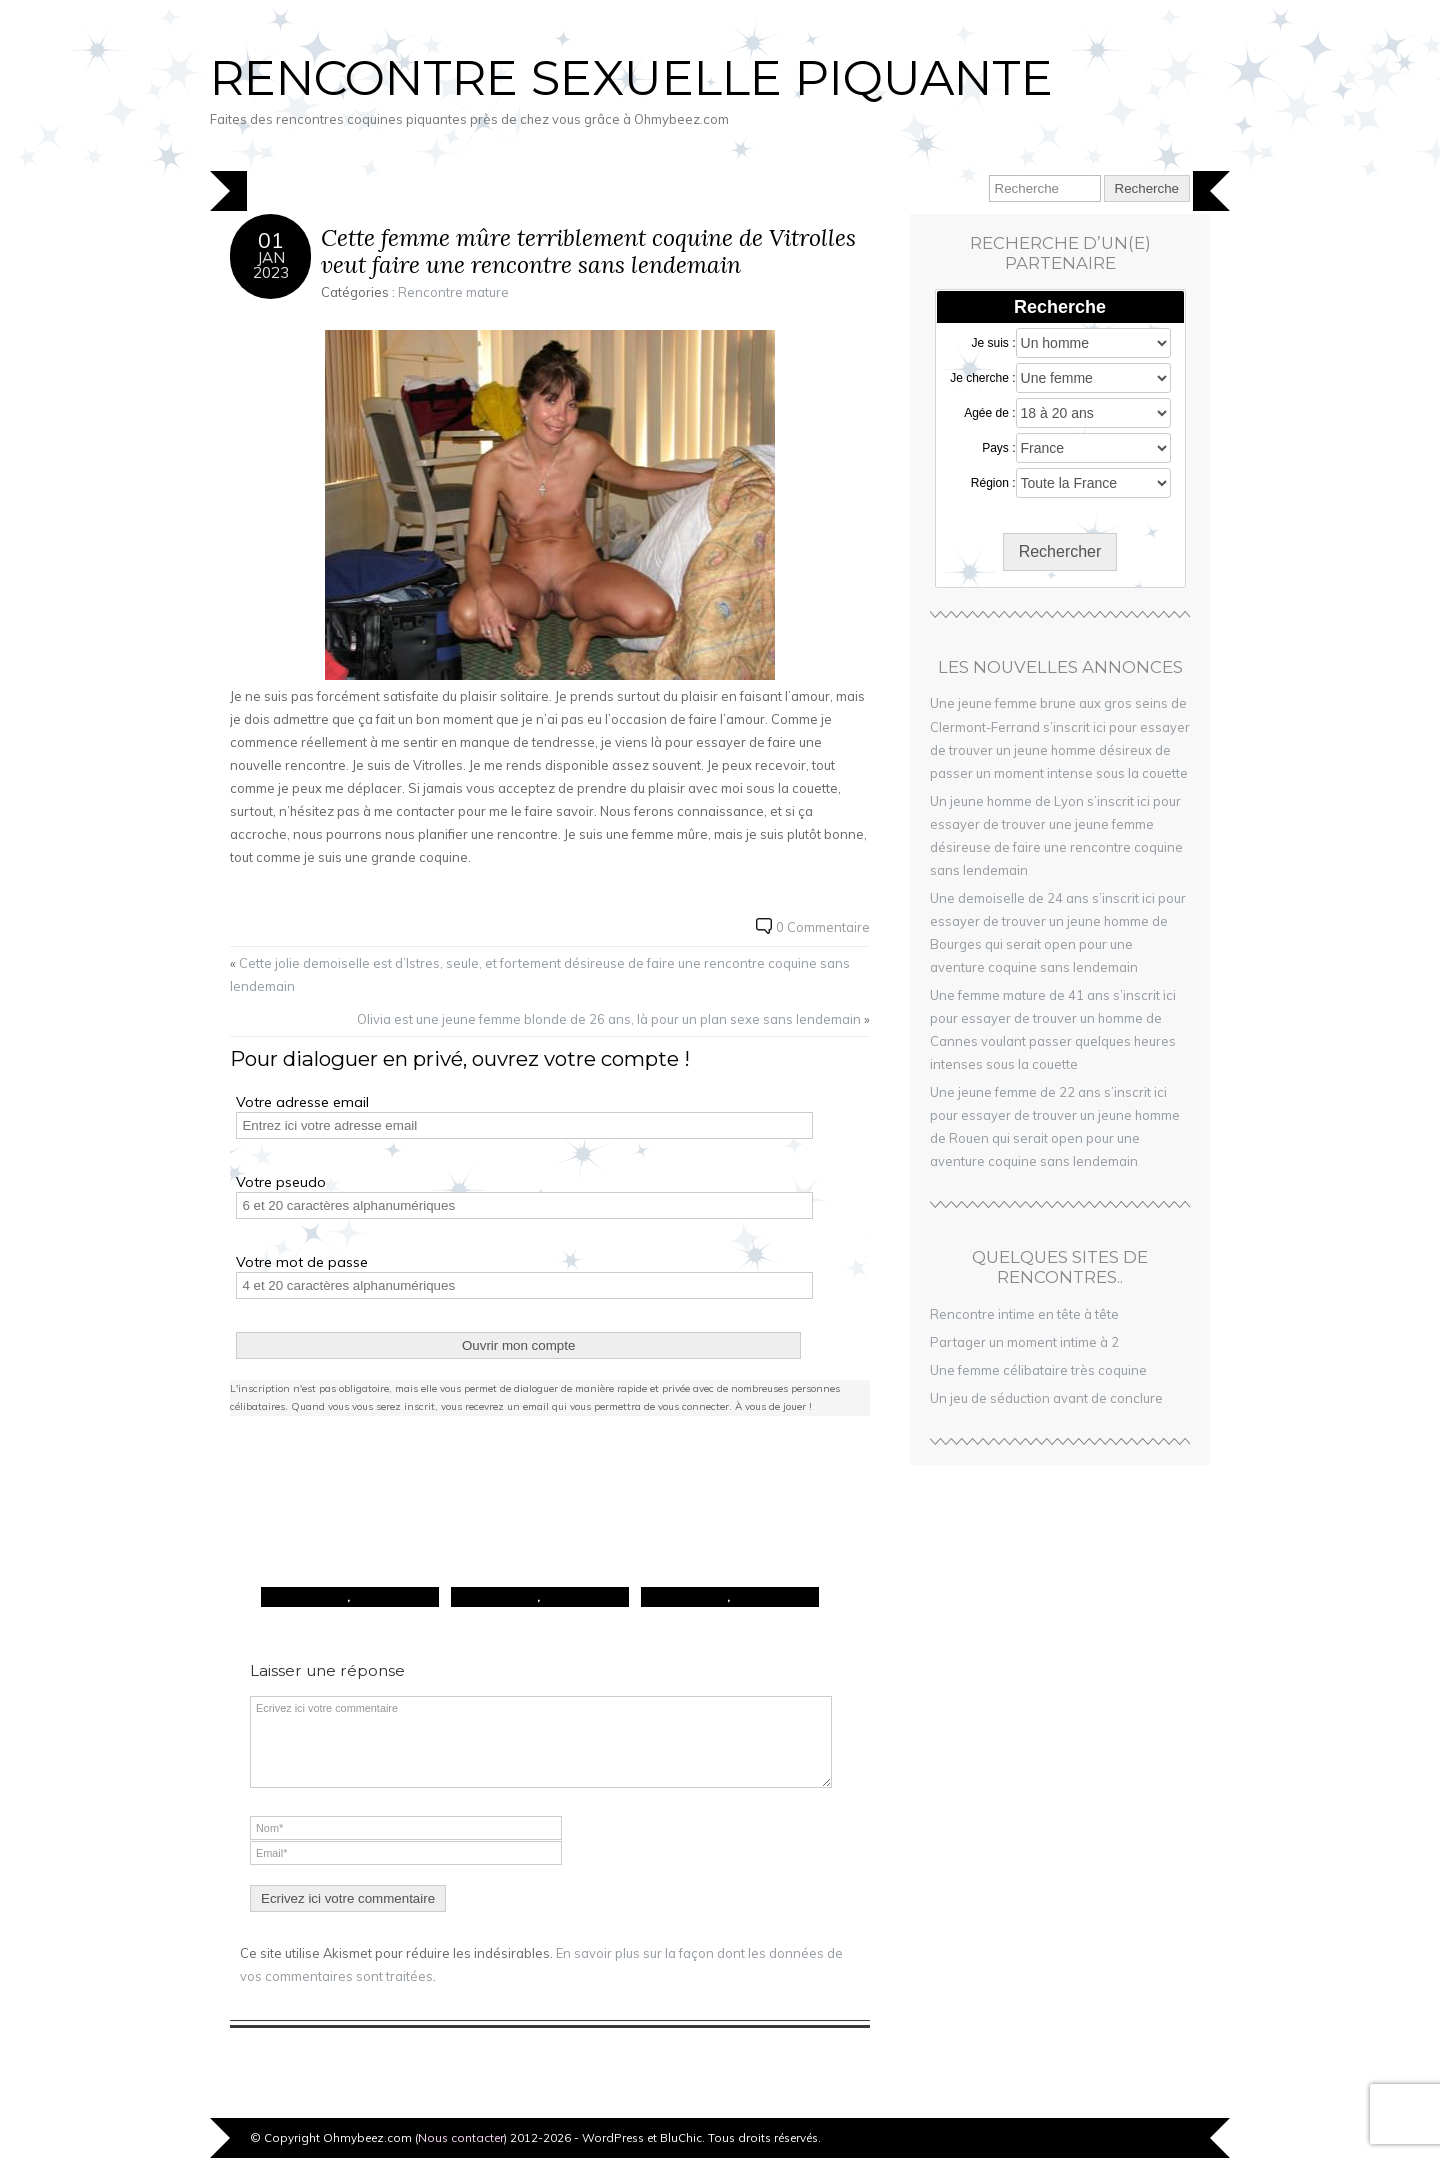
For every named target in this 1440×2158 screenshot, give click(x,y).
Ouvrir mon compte (518, 1345)
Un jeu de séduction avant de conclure (1046, 1398)
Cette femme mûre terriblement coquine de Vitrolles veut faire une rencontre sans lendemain (588, 251)
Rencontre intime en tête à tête (1024, 1314)
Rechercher (1060, 551)
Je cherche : (982, 378)
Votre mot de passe (302, 1262)
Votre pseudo (281, 1182)
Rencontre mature (453, 292)
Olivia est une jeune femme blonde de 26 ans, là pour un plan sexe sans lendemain (609, 1019)
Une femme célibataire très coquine (1038, 1370)
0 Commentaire (823, 927)
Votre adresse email (302, 1102)
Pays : (998, 448)
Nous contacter (461, 2137)
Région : (993, 483)
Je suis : (994, 343)
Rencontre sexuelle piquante (631, 78)
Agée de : (989, 413)
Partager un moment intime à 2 (1024, 1342)
